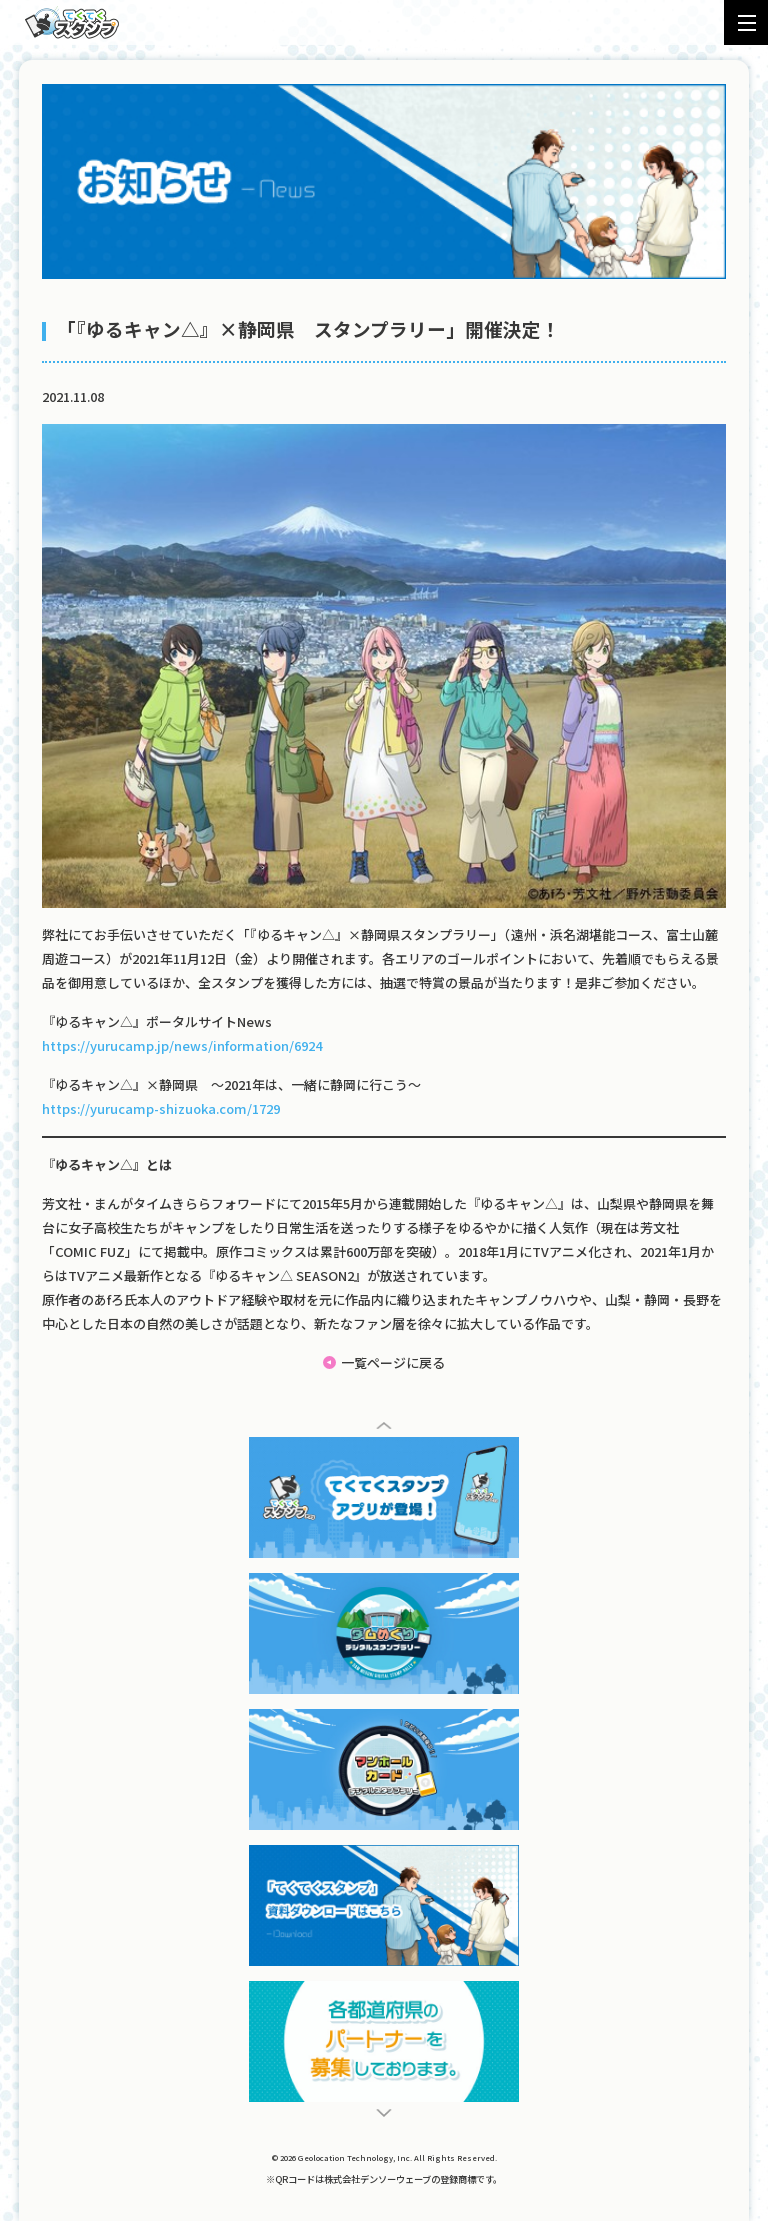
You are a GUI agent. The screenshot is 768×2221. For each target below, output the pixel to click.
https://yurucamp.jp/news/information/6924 (182, 1045)
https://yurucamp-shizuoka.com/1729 (161, 1108)
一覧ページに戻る (393, 1362)
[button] (384, 1424)
